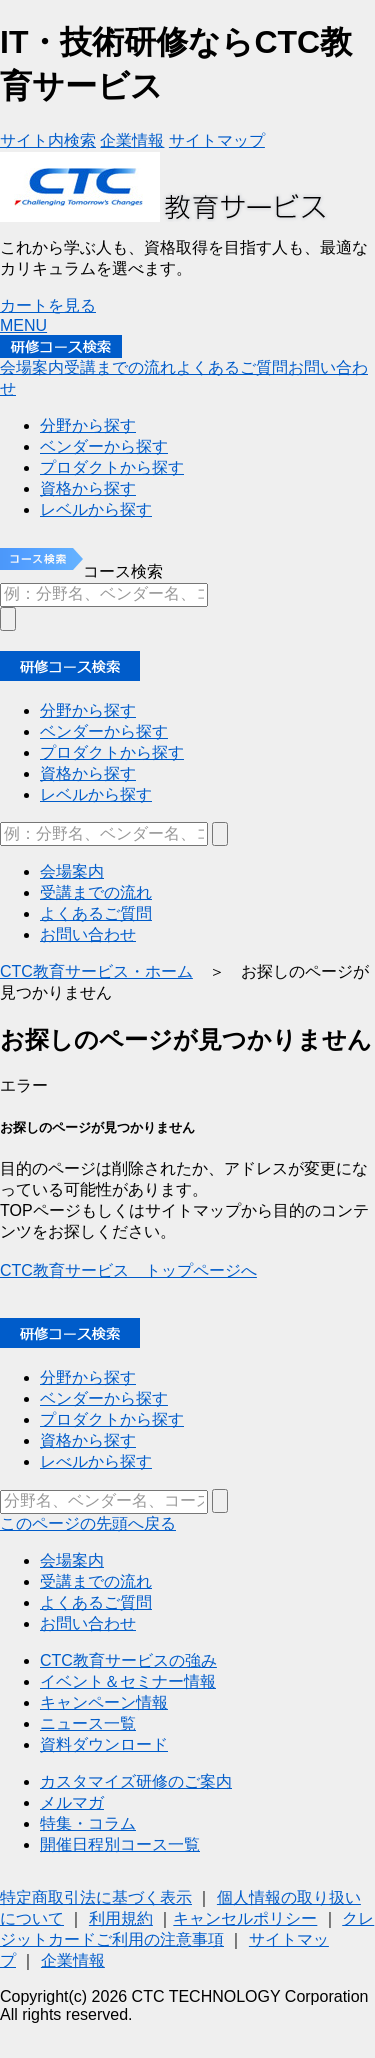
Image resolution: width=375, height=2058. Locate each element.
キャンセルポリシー (245, 1918)
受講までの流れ (96, 1581)
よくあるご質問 (96, 1602)
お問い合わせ (88, 1623)
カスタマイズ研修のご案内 (136, 1781)
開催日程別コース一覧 (120, 1844)
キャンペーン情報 (104, 1702)
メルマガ (72, 1802)
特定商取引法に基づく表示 (96, 1897)
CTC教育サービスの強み (128, 1660)
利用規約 (121, 1918)
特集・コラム (88, 1823)
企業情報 (73, 1960)
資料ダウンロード (104, 1744)
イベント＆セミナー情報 (128, 1681)
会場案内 (72, 1560)
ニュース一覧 (88, 1723)
